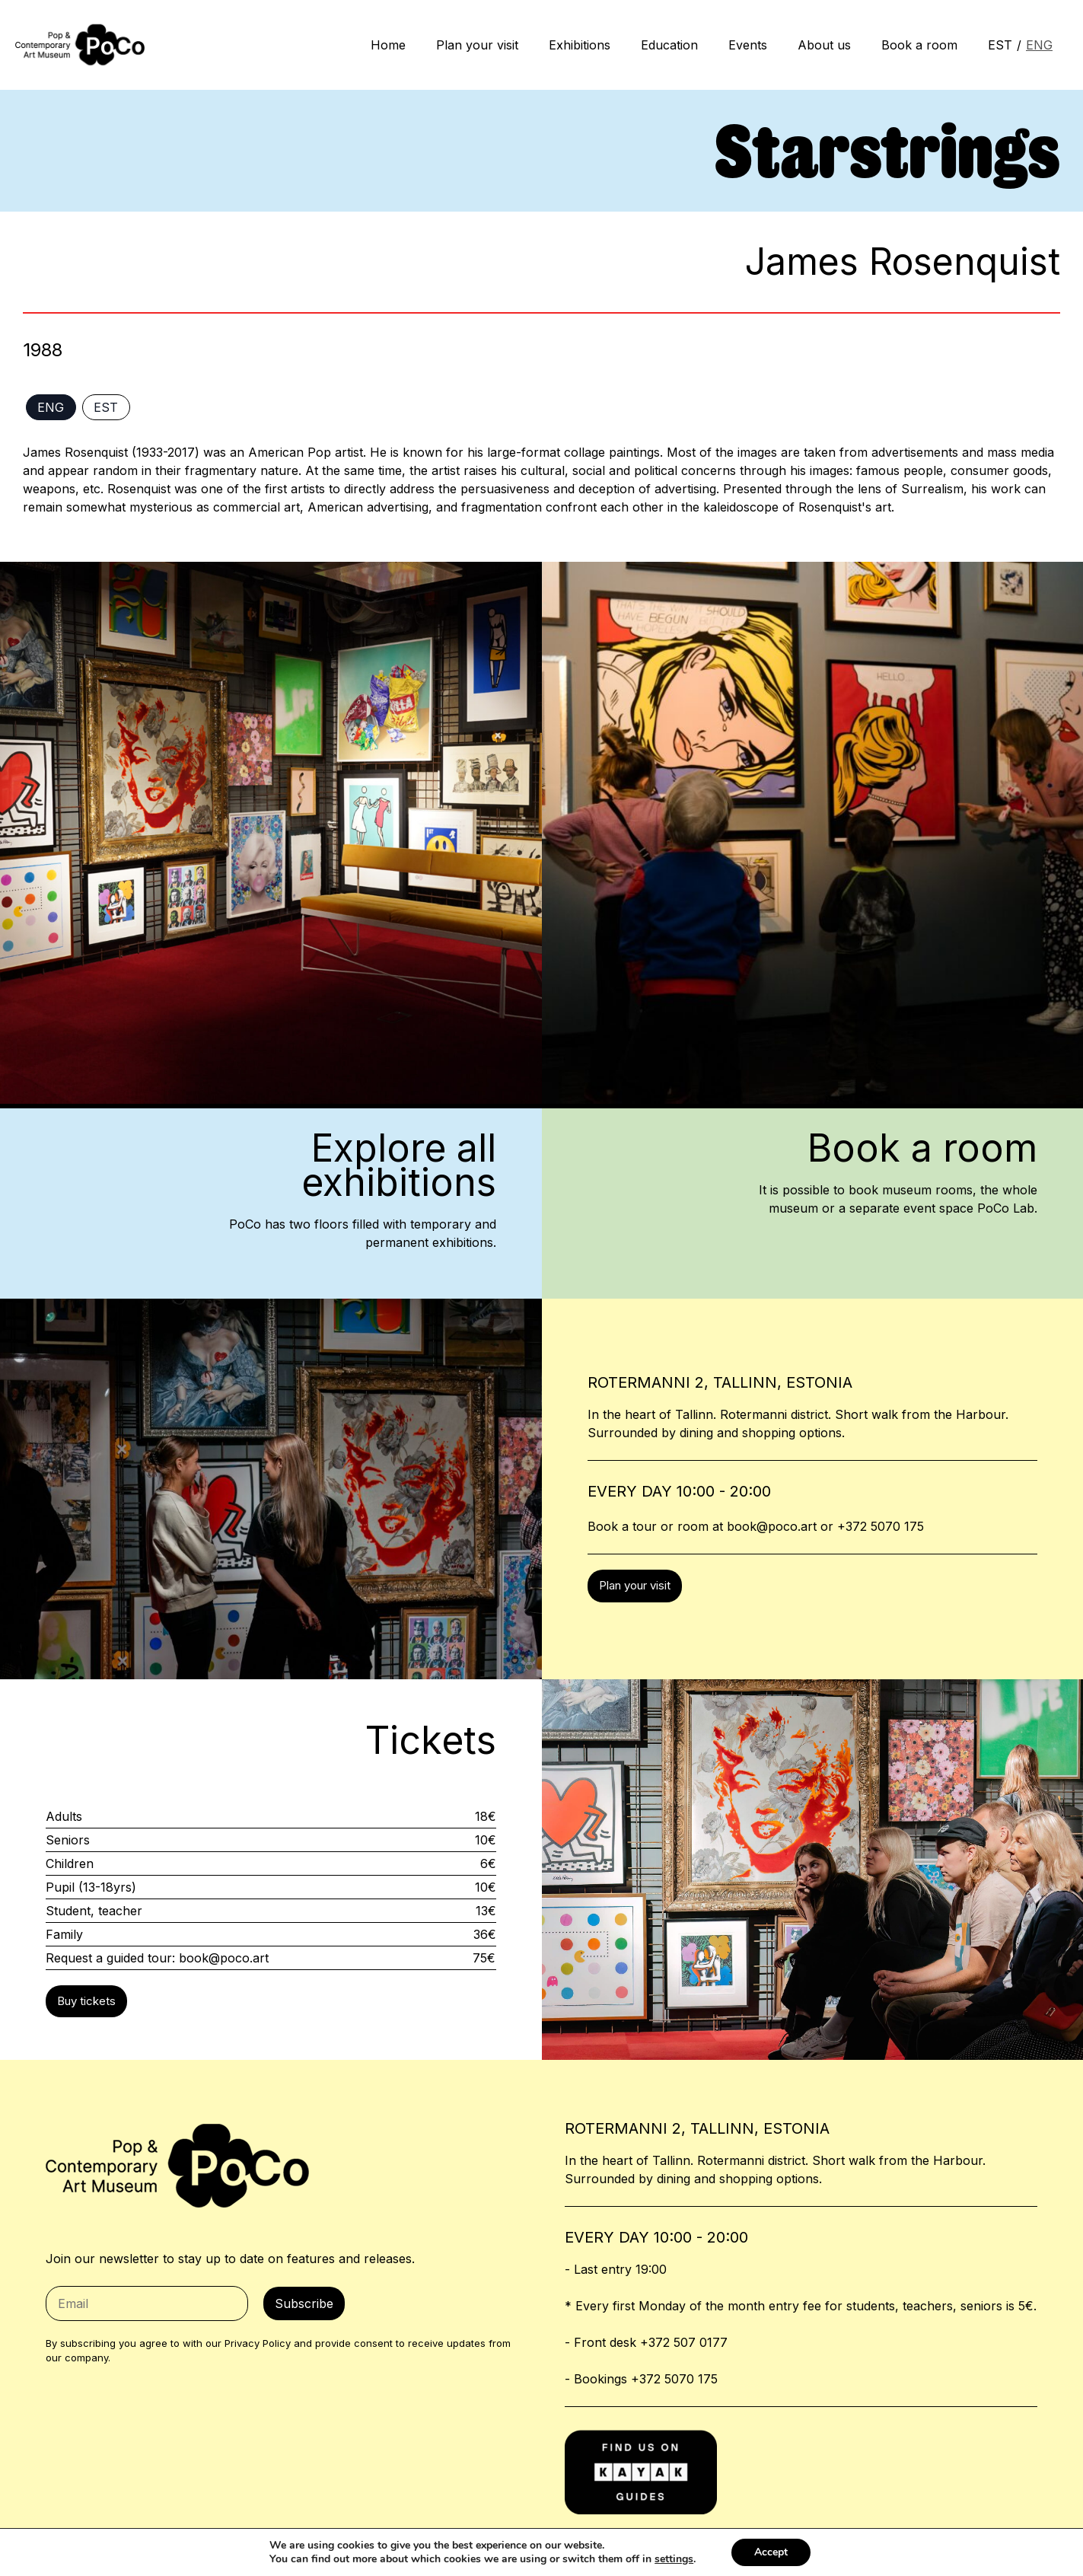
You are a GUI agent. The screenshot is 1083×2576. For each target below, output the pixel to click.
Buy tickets (86, 2001)
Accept (771, 2552)
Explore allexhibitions (398, 1165)
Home (388, 45)
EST (1000, 45)
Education (669, 45)
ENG (1039, 45)
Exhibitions (579, 45)
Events (747, 45)
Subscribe (304, 2303)
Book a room (919, 45)
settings (674, 2559)
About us (824, 45)
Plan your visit (477, 45)
